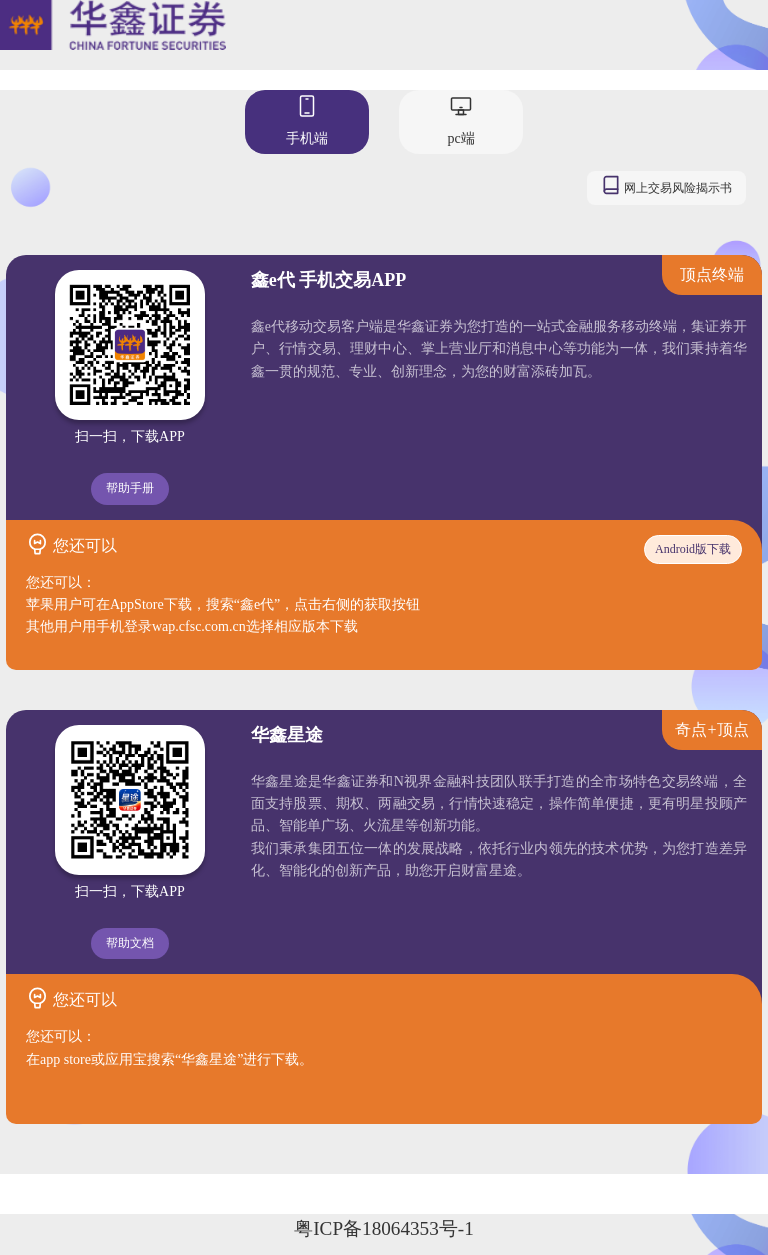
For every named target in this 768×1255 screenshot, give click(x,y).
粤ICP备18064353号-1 (384, 1228)
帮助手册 (130, 488)
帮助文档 (130, 943)
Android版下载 (693, 549)
